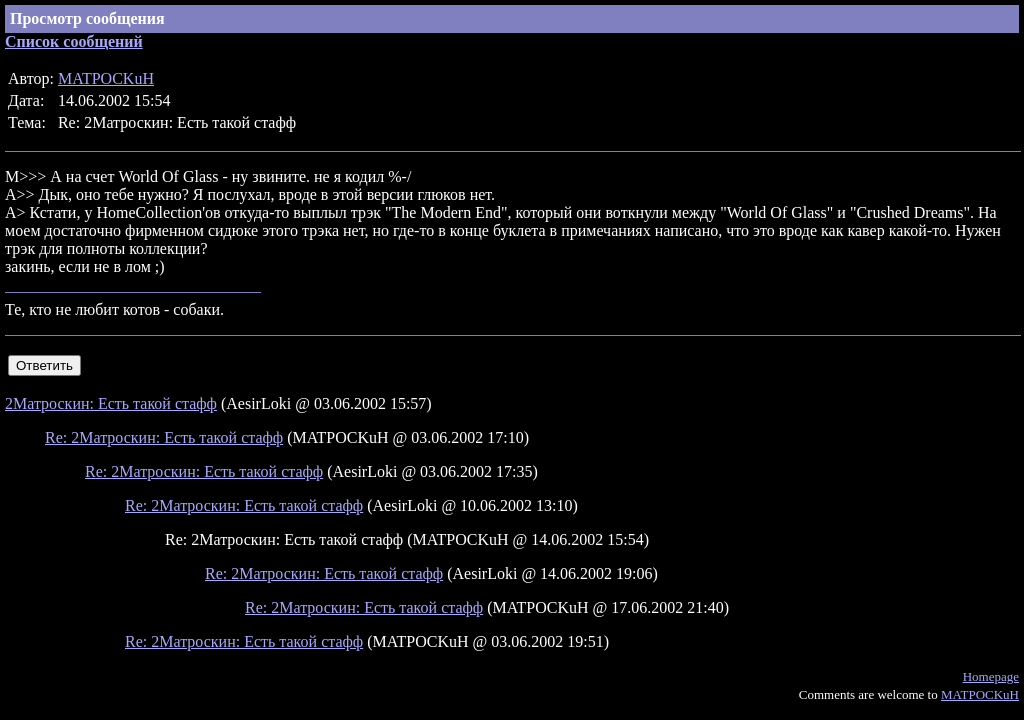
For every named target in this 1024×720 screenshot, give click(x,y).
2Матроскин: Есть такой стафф (111, 403)
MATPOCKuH (106, 78)
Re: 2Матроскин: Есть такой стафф (164, 437)
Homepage (991, 676)
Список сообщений (74, 41)
